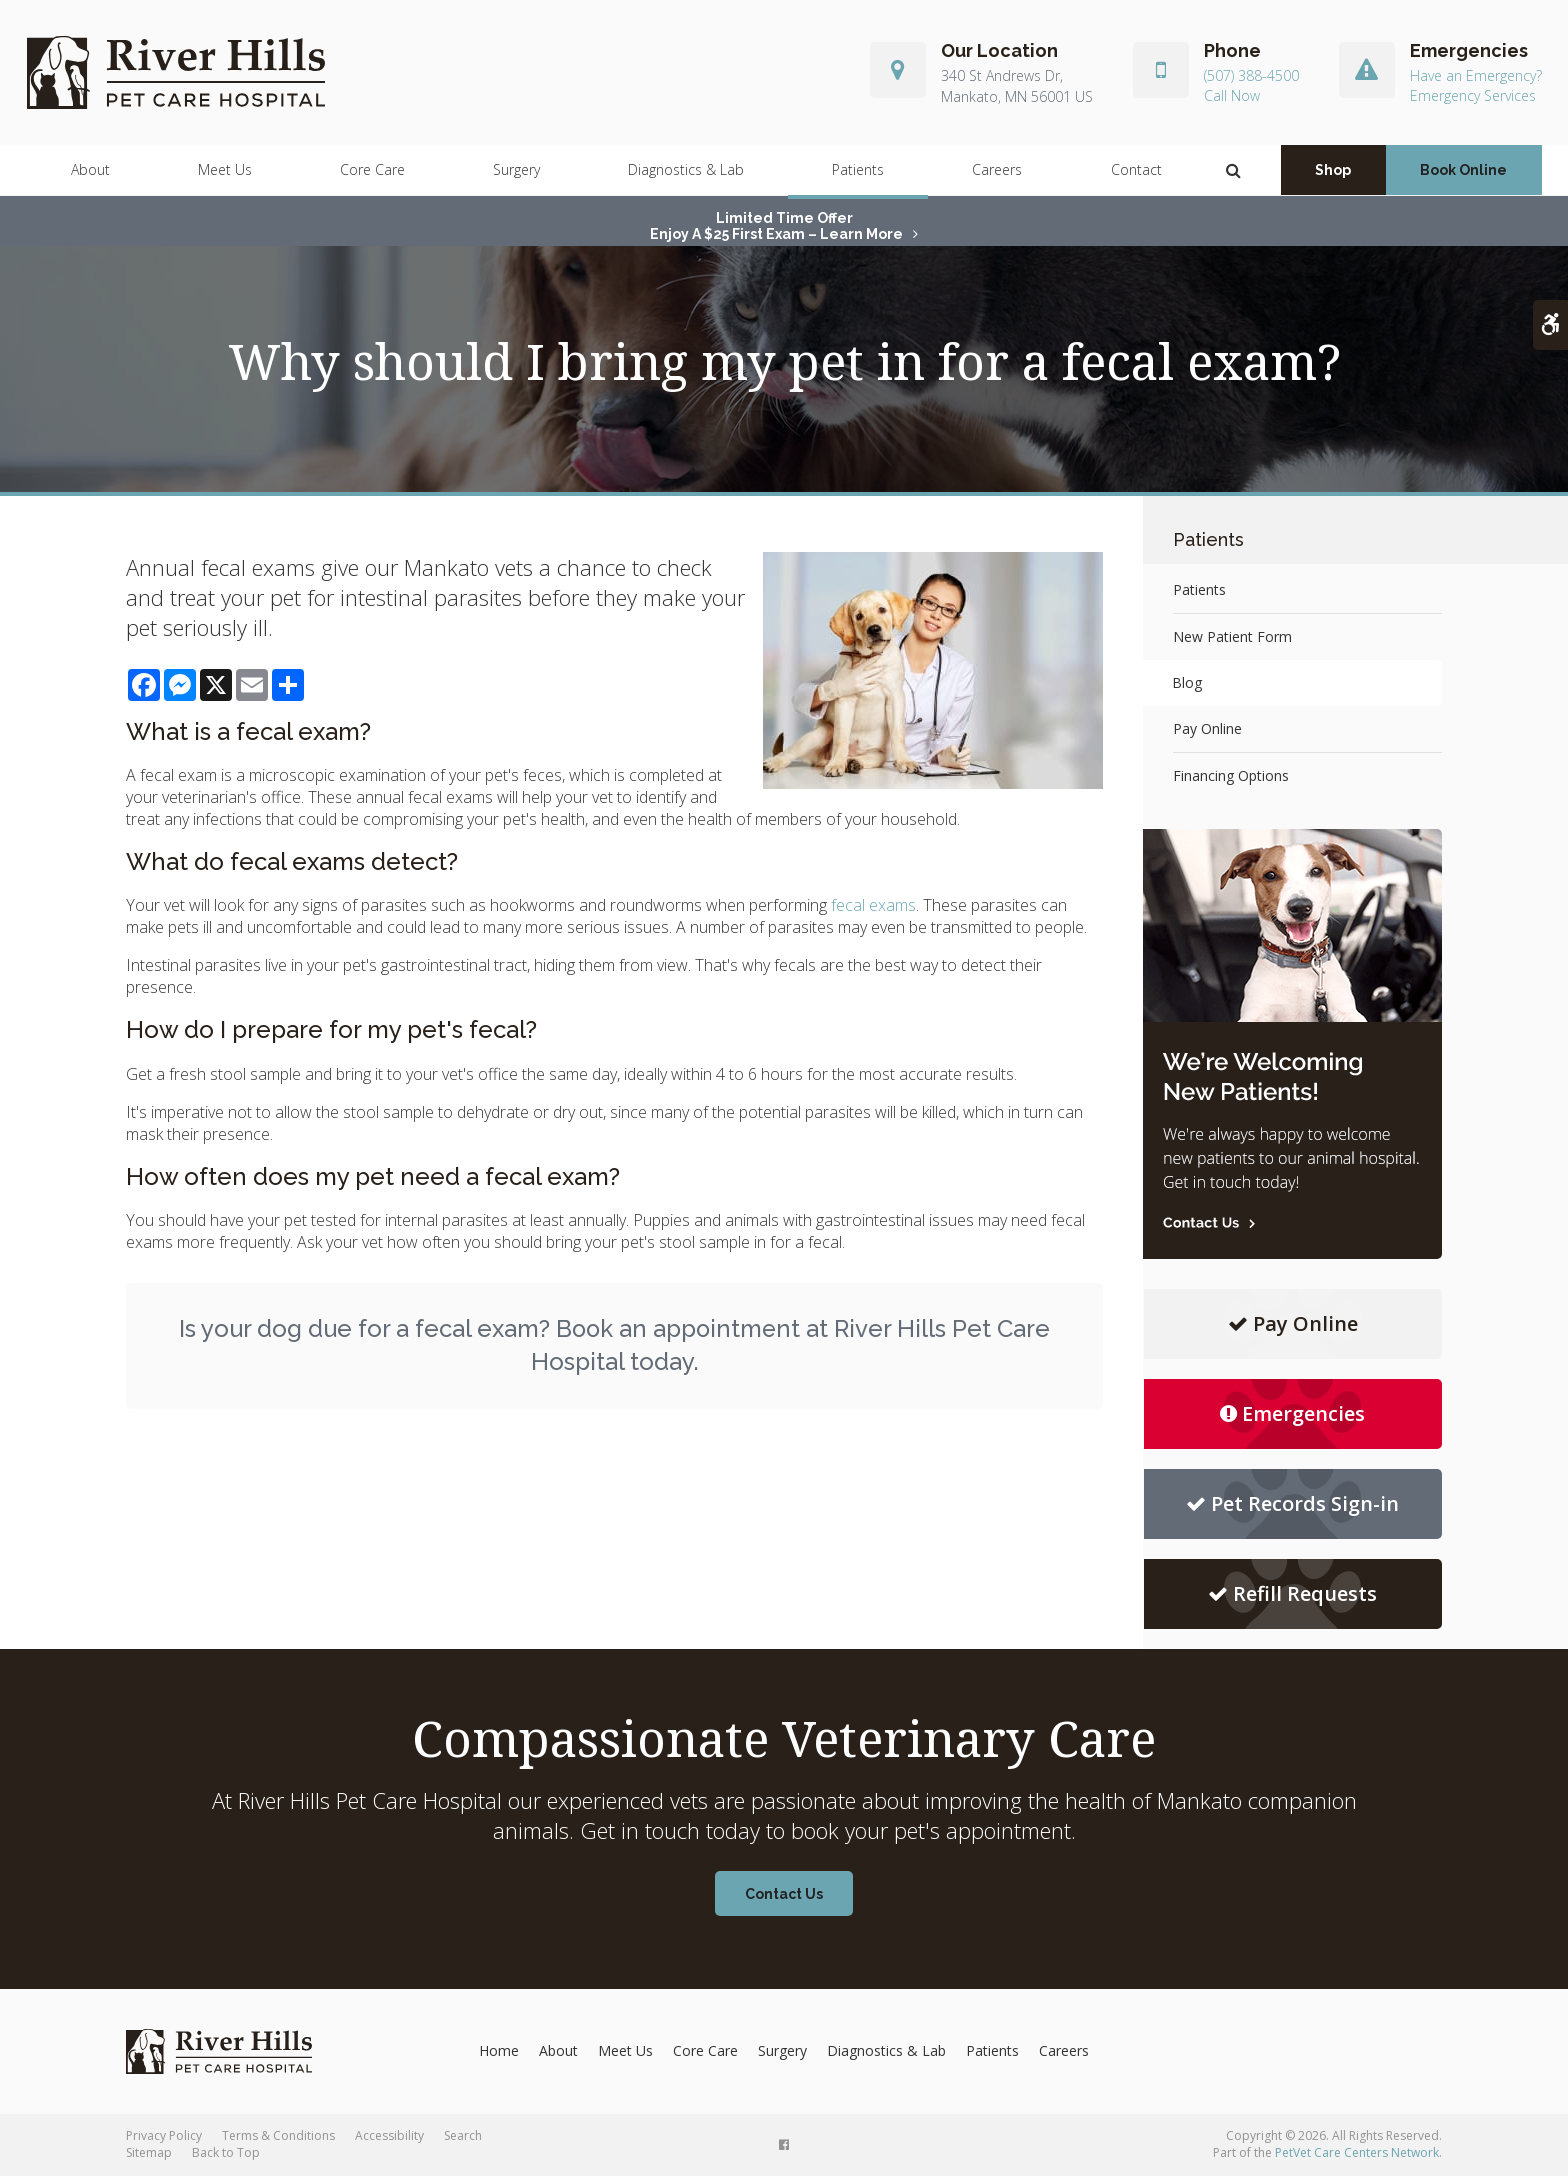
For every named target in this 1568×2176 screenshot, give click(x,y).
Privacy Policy (164, 2135)
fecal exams (873, 905)
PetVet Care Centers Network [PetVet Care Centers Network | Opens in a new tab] (1357, 2152)
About (90, 170)
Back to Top (226, 2152)
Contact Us (784, 1894)
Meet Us (225, 170)
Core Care (372, 170)
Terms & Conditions (278, 2135)
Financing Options (1231, 775)
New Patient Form (1232, 636)
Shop (1333, 171)
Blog (1188, 682)
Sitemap (149, 2152)
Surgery (516, 170)
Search (463, 2135)
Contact (1136, 170)
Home (499, 2050)
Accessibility (389, 2135)
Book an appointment (678, 1328)
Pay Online (1207, 728)
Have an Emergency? (1476, 76)
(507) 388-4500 (1251, 76)
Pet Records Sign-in (1292, 1503)
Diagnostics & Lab (686, 170)
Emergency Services (1473, 96)
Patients (858, 170)
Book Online (1463, 171)
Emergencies (1292, 1413)
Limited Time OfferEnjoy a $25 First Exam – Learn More (776, 226)
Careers (997, 170)
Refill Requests (1292, 1593)
